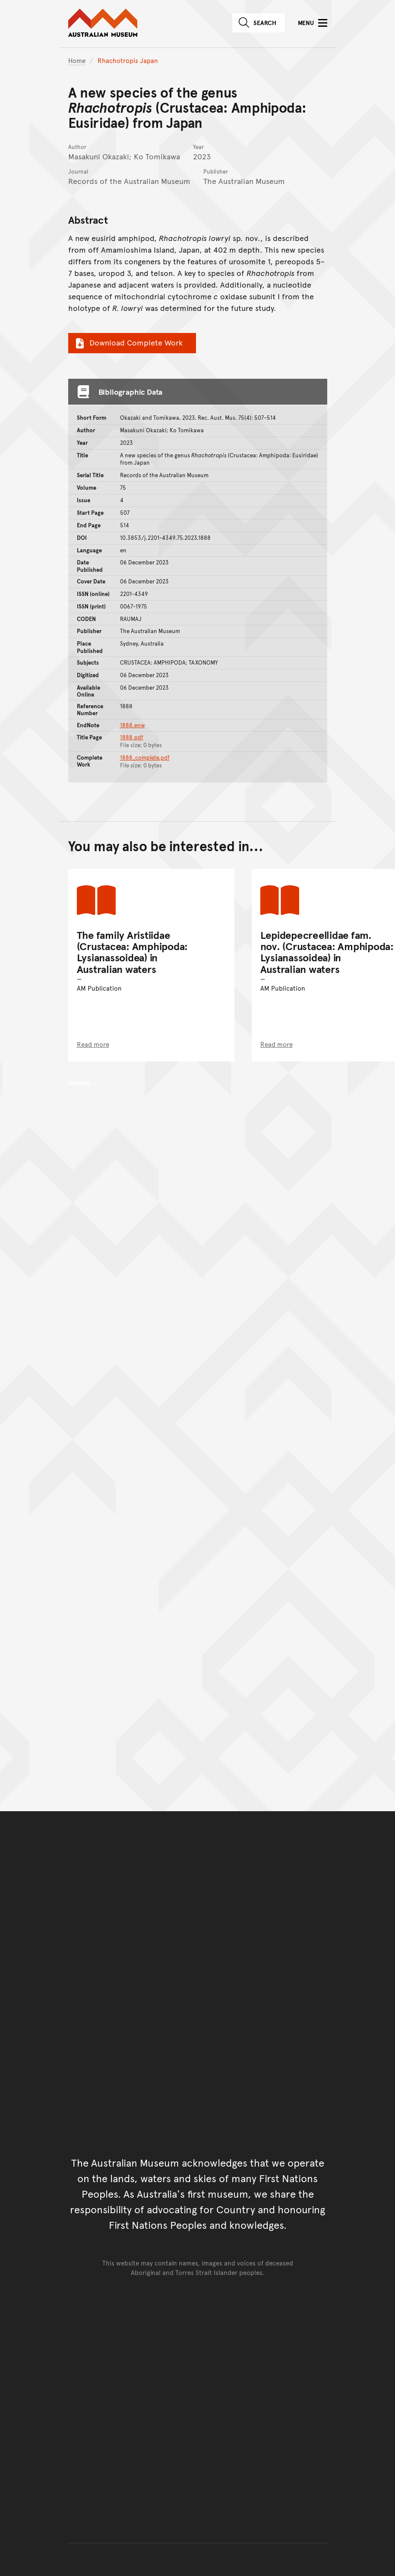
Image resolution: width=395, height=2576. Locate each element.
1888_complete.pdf (145, 757)
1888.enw (132, 725)
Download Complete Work (128, 342)
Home (76, 60)
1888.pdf (131, 737)
